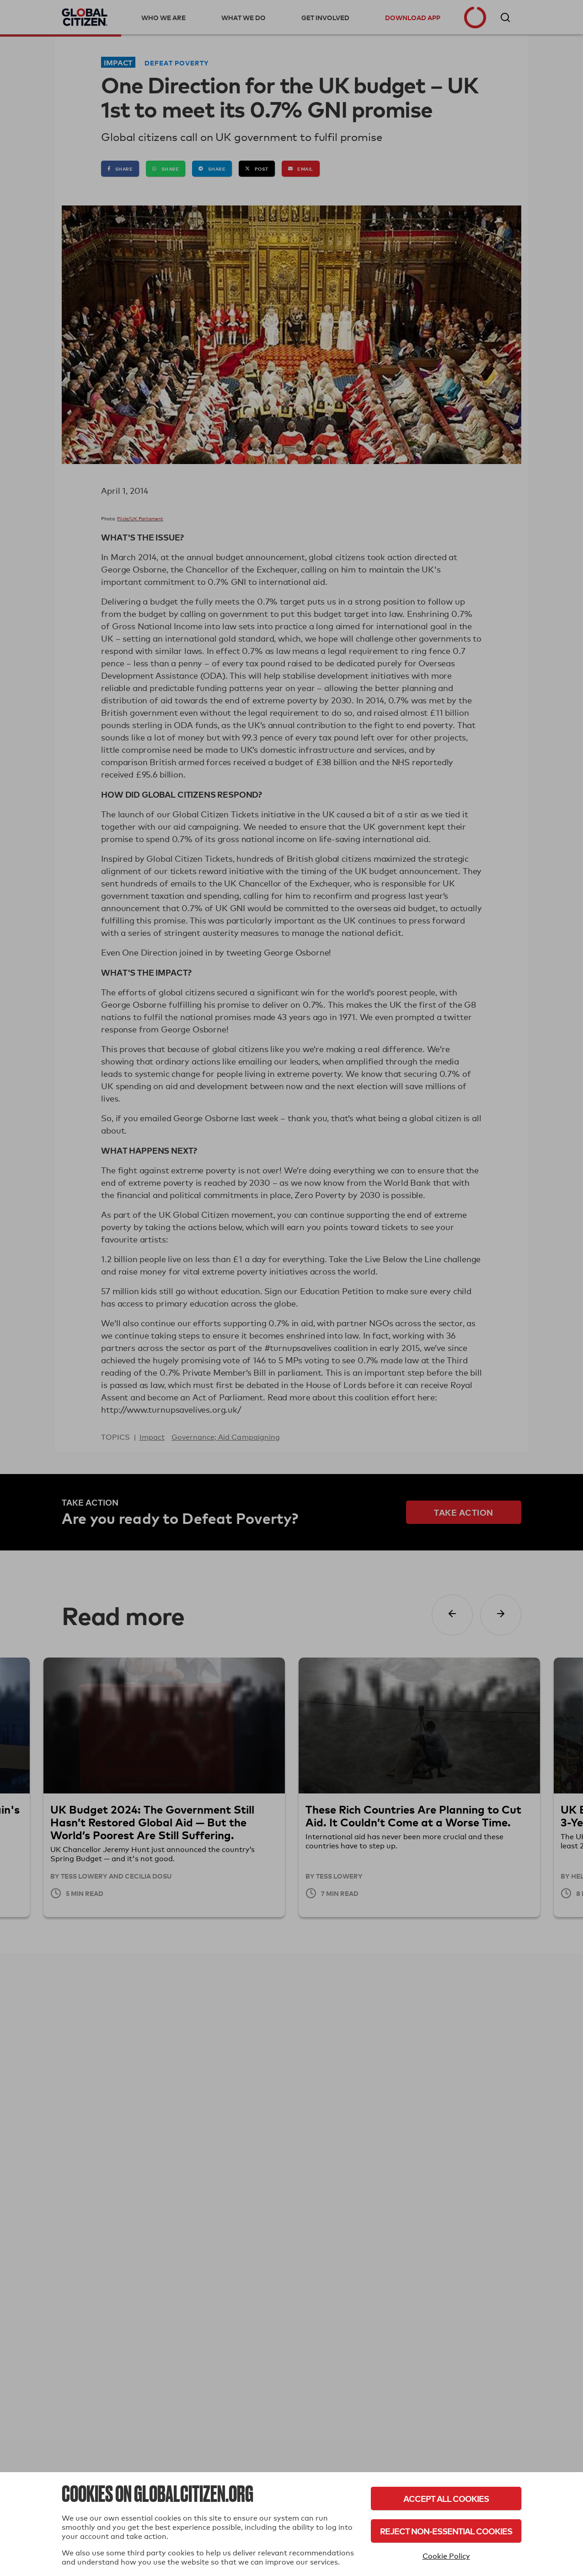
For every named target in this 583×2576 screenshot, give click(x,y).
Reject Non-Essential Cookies (446, 2531)
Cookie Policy (446, 2556)
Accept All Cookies (446, 2498)
